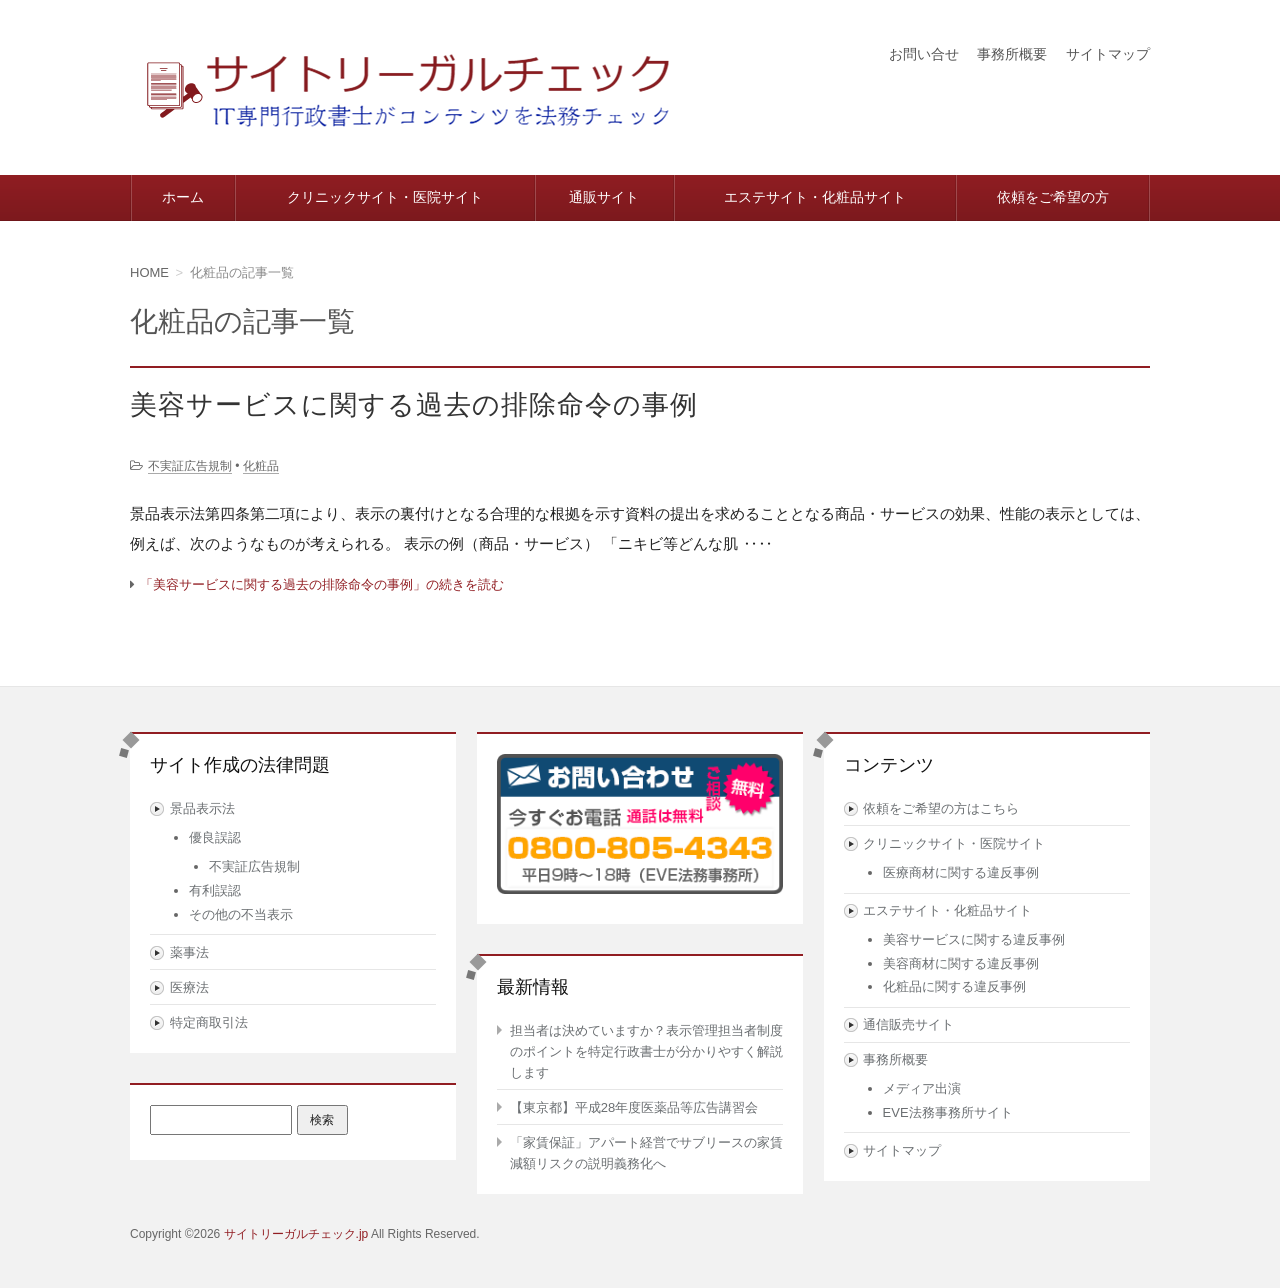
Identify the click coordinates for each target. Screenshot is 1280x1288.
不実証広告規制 (190, 466)
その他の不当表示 (241, 914)
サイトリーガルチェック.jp (296, 1234)
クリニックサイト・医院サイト (385, 197)
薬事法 (189, 952)
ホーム (183, 197)
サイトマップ (1108, 54)
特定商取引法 (209, 1022)
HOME (149, 272)
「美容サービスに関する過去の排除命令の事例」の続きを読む (322, 584)
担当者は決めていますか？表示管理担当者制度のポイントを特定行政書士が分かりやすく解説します (646, 1051)
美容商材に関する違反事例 (961, 963)
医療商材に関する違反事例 (961, 872)
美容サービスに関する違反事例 (974, 939)
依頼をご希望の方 (1053, 197)
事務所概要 (1012, 54)
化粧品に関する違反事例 (954, 986)
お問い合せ (924, 54)
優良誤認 (215, 837)
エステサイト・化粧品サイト (815, 197)
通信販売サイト (908, 1024)
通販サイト (604, 197)
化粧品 (261, 466)
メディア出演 (922, 1088)
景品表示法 (202, 808)
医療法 (189, 987)
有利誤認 (215, 890)
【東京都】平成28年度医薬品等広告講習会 (634, 1107)
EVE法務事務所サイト (948, 1112)
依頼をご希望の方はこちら (941, 808)
